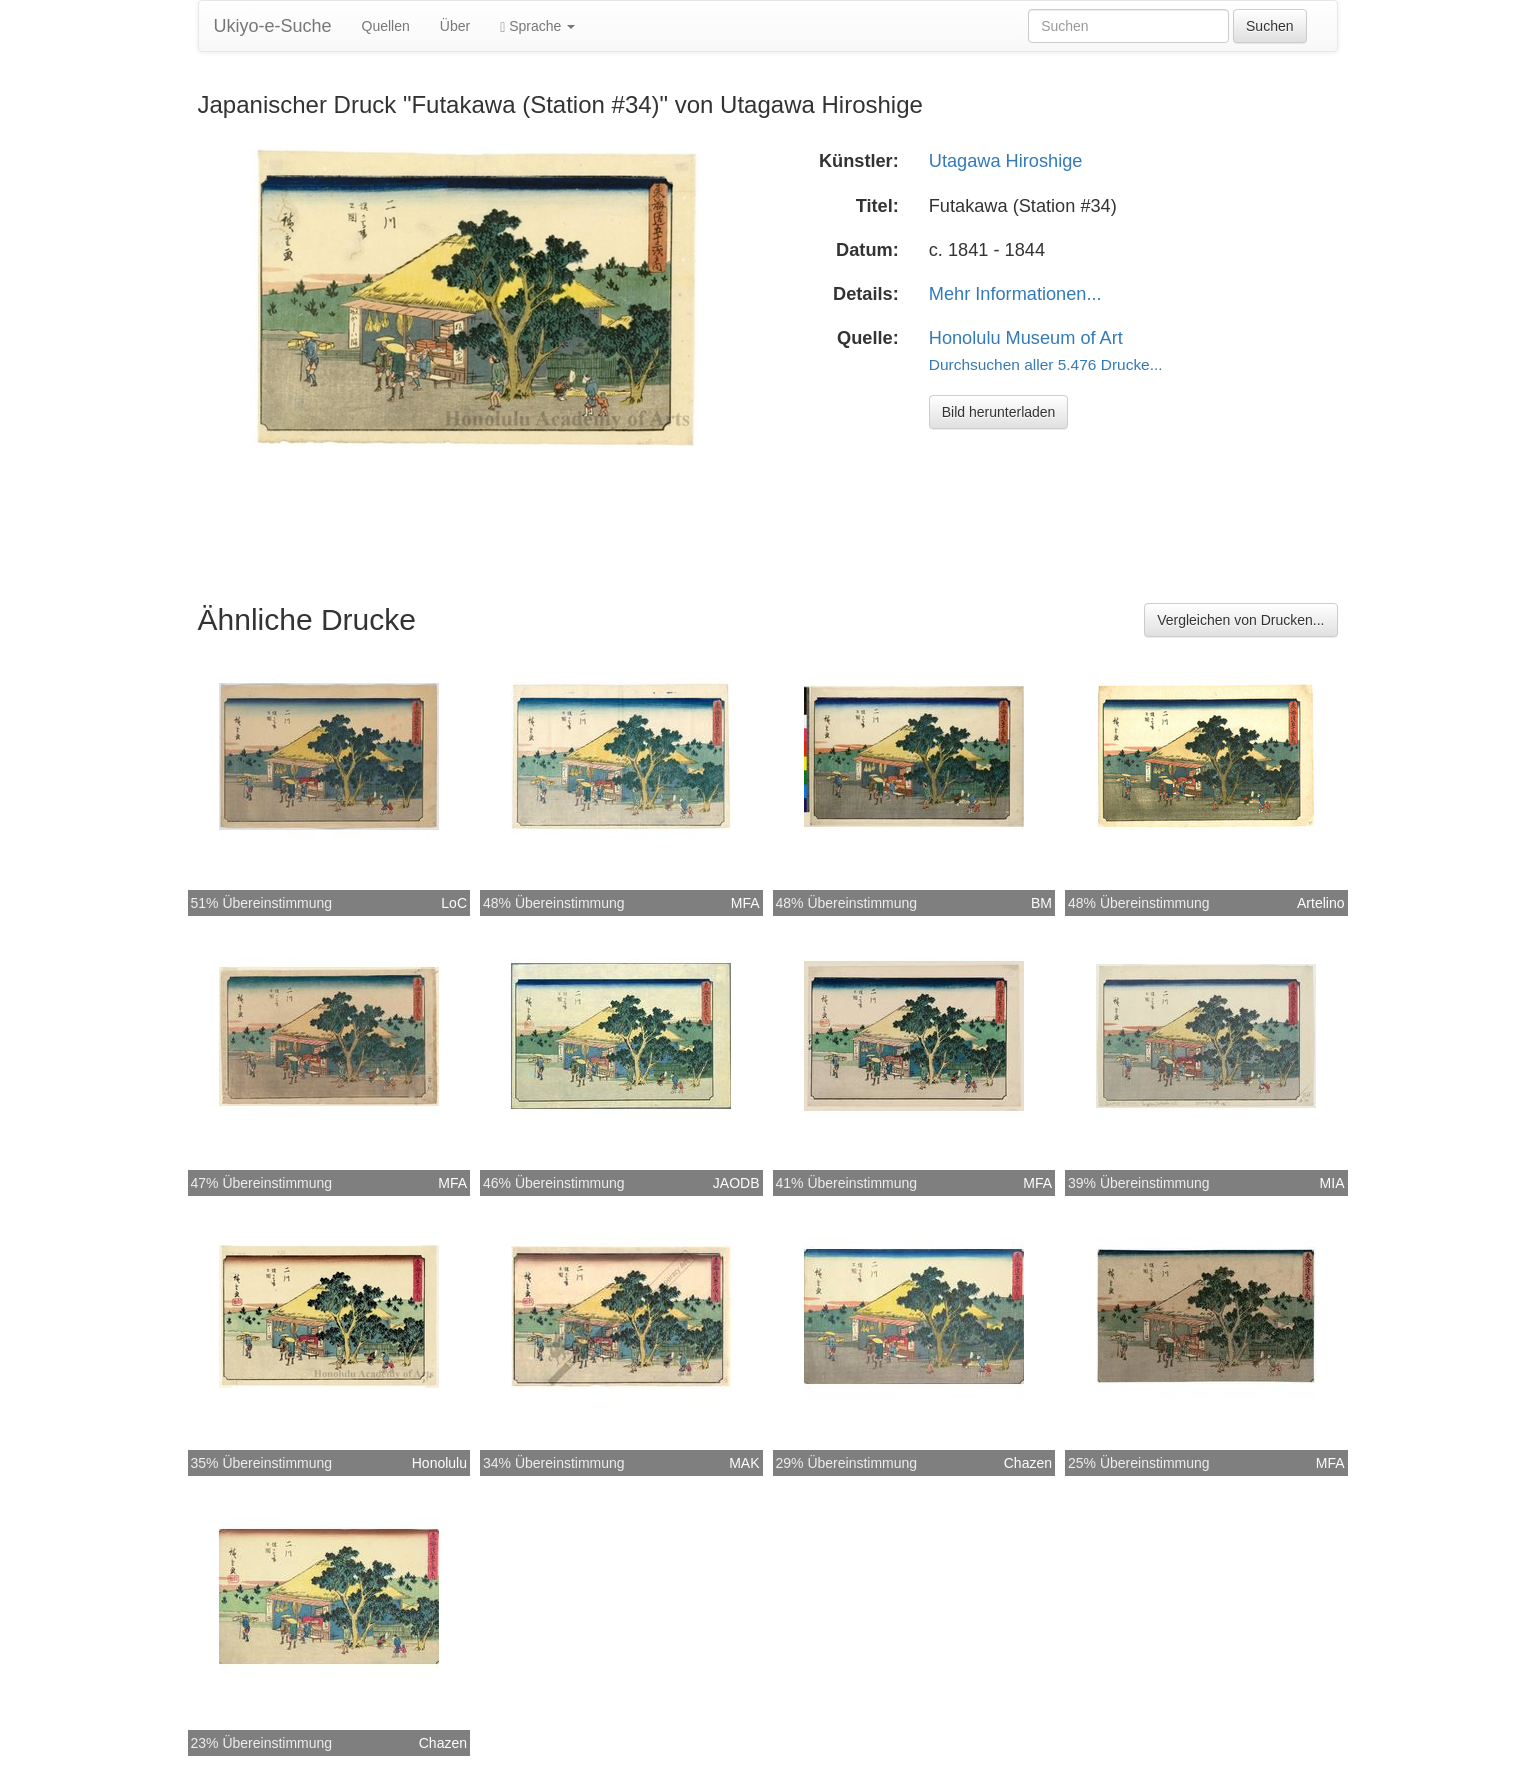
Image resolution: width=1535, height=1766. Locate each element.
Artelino (1320, 903)
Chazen (1028, 1463)
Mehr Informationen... (1015, 294)
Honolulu (439, 1463)
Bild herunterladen (999, 412)
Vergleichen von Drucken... (1240, 620)
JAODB (736, 1183)
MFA (745, 903)
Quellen (386, 26)
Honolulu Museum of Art (1026, 338)
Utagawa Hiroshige (1006, 161)
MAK (744, 1463)
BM (1041, 903)
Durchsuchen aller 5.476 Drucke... (1046, 364)
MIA (1332, 1183)
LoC (454, 903)
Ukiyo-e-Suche (273, 26)
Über (455, 26)
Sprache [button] (537, 26)
